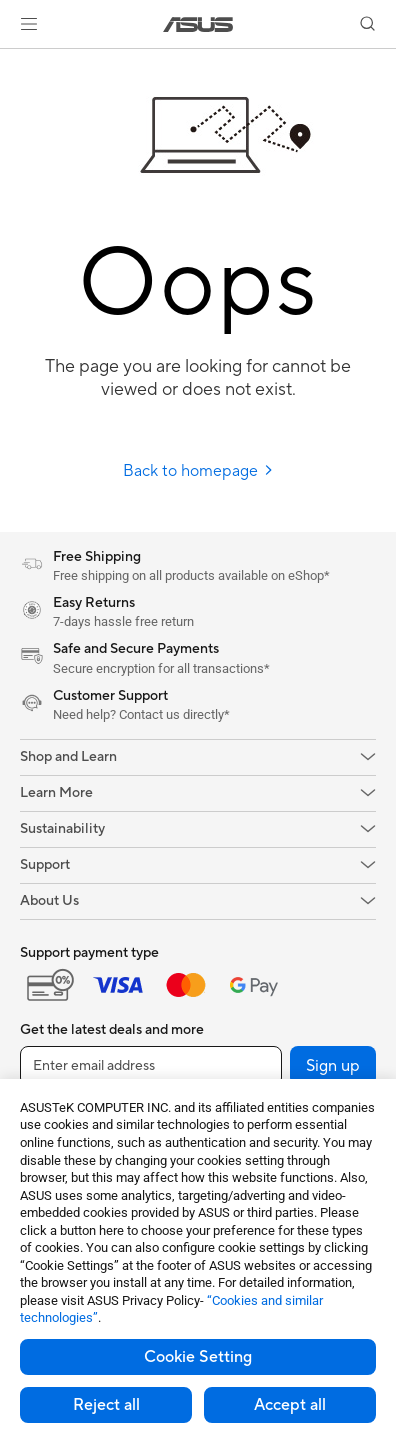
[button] (29, 24)
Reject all (106, 1405)
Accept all (290, 1405)
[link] (198, 24)
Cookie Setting (198, 1357)
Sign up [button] (333, 1066)
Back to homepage (198, 471)
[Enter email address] (151, 1066)
